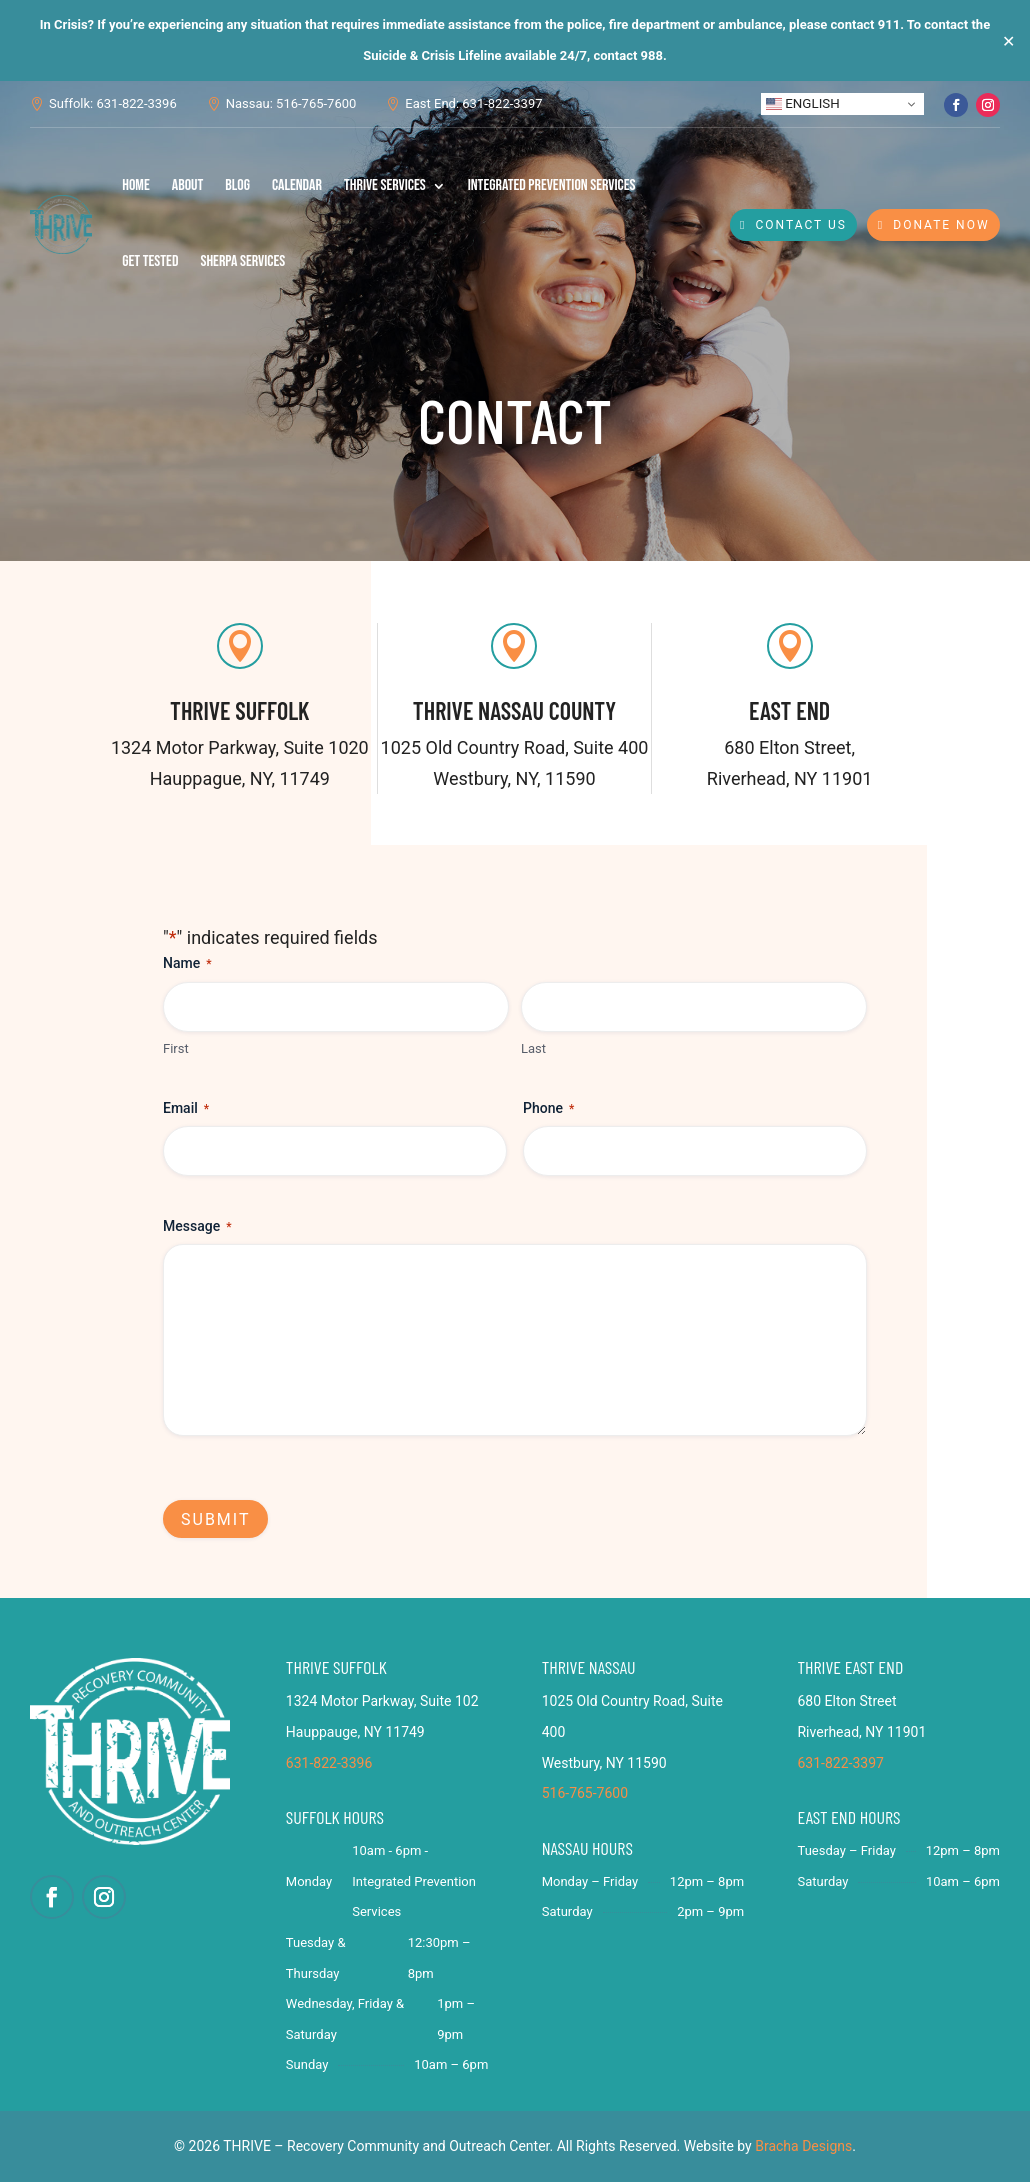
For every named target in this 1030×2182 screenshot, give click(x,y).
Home (136, 185)
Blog (237, 185)
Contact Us (801, 225)
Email (186, 1109)
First (176, 1048)
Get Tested (150, 261)
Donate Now (941, 225)
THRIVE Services (385, 185)
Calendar (297, 185)
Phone (548, 1109)
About (188, 185)
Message (197, 1227)
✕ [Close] (1008, 40)
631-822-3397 (840, 1763)
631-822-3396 (329, 1763)
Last (533, 1048)
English (803, 104)
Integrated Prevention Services (552, 185)
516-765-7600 (585, 1793)
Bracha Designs (803, 2146)
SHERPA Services (242, 261)
